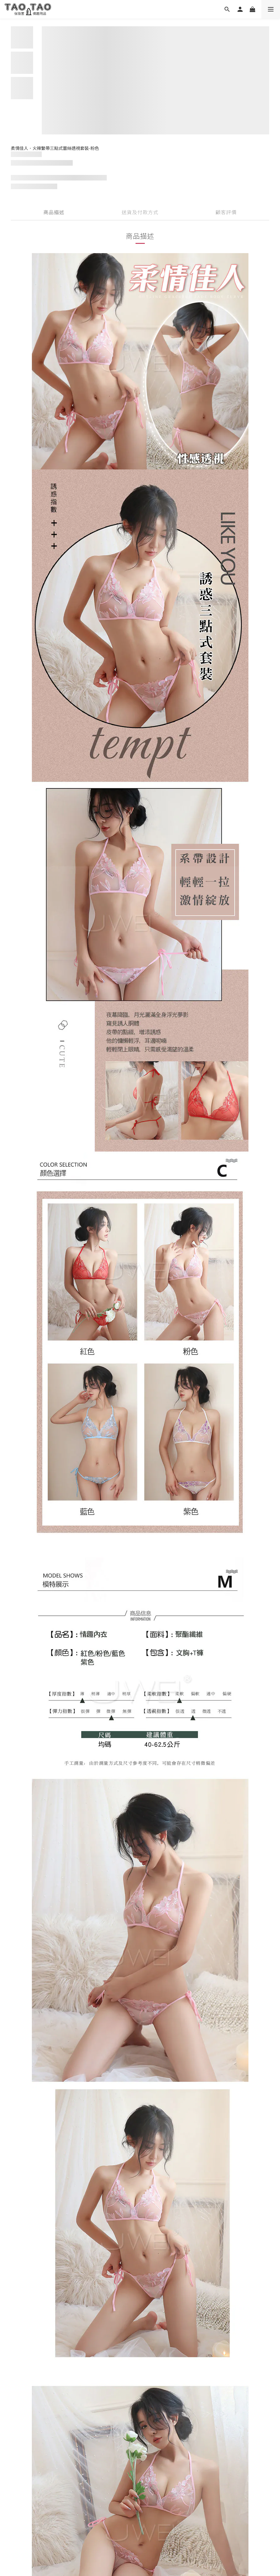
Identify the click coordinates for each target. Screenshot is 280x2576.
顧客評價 (226, 212)
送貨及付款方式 (140, 212)
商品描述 (53, 212)
